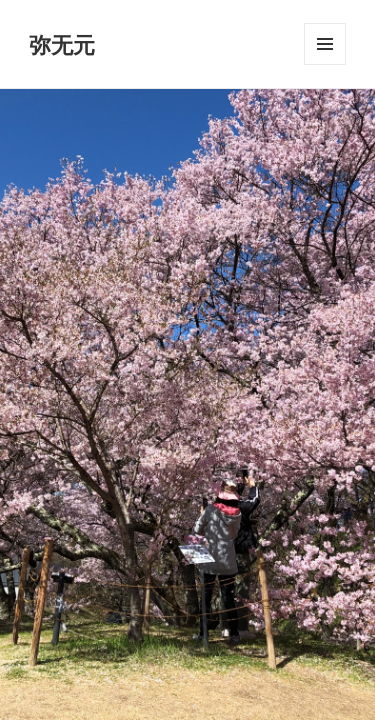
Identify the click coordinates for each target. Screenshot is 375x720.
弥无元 (62, 44)
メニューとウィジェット (325, 64)
